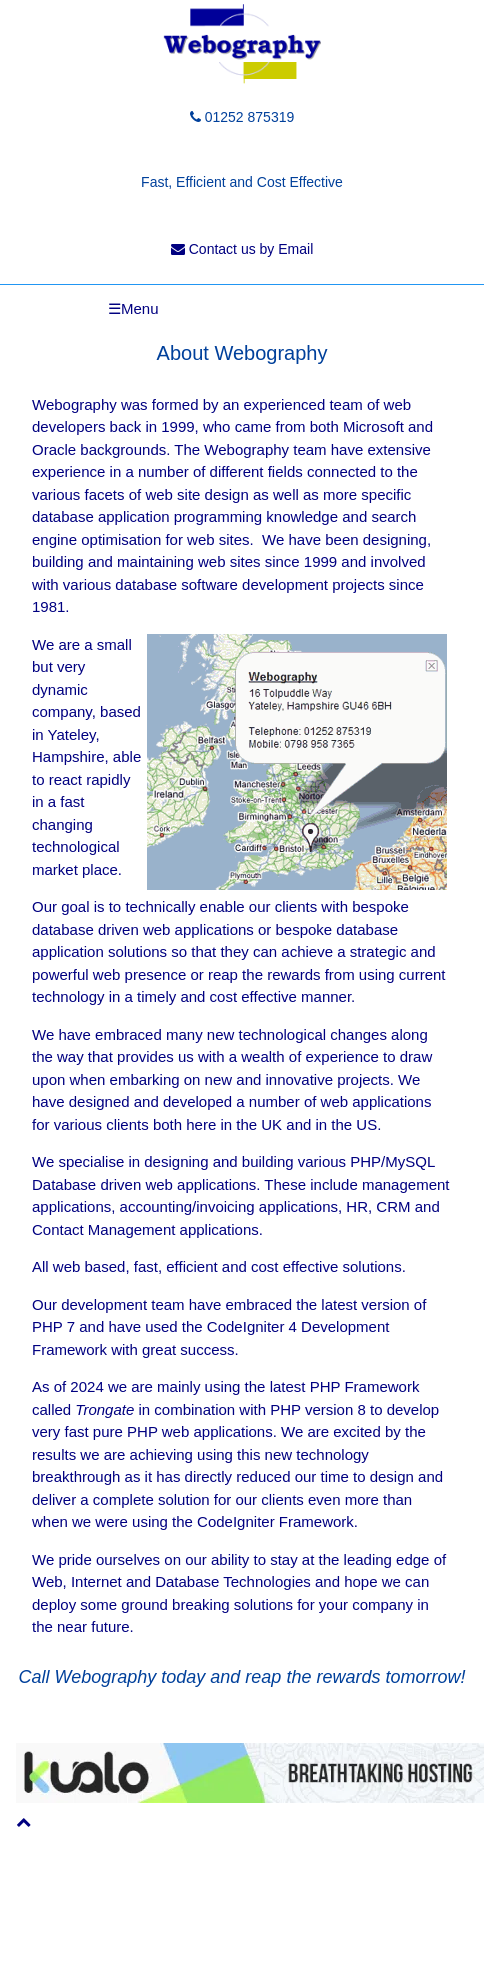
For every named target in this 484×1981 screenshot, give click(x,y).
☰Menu (133, 308)
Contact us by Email (242, 249)
